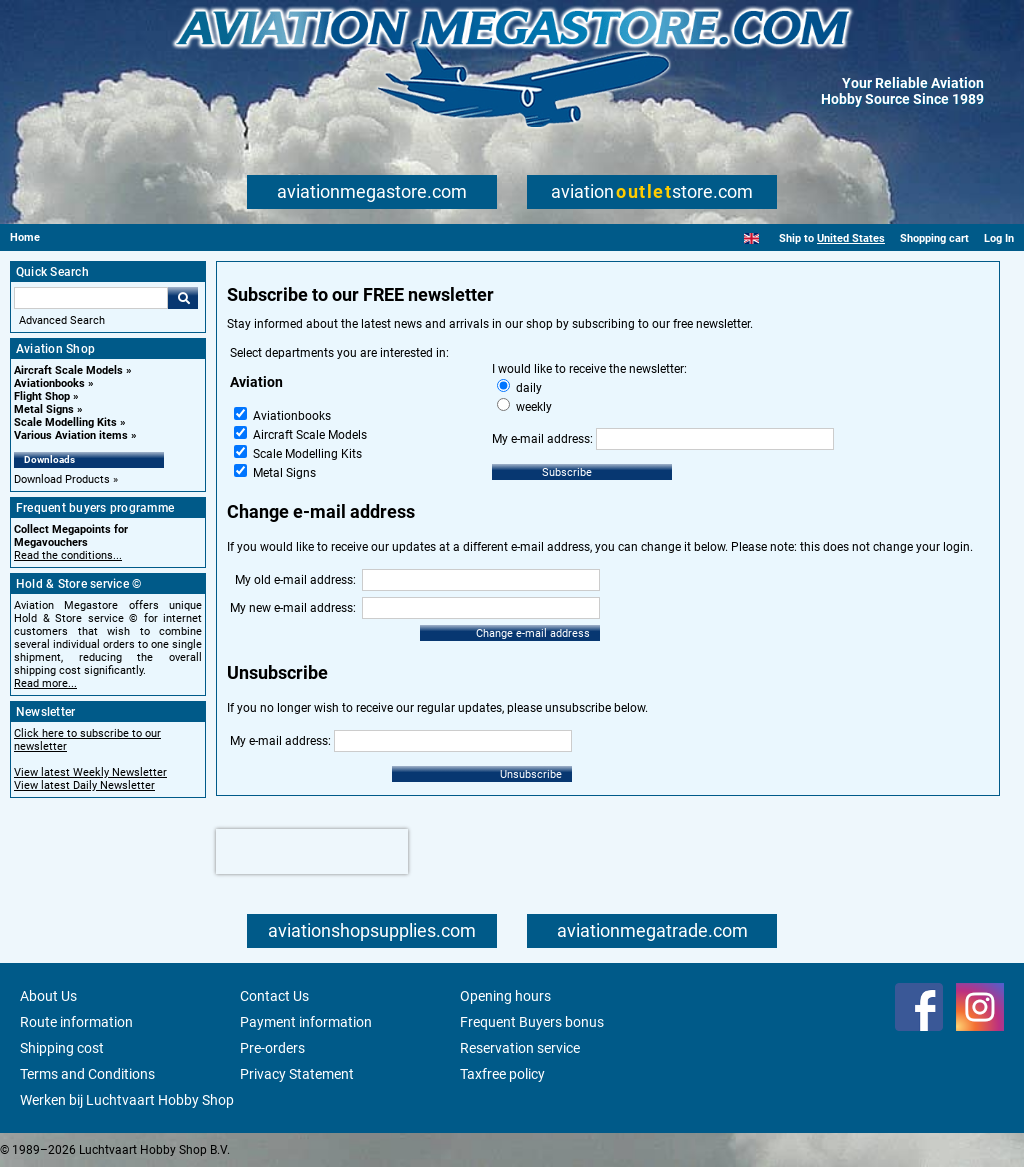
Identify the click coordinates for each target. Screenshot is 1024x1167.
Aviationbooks (49, 383)
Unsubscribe (531, 774)
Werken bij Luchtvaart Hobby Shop (127, 1100)
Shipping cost (62, 1048)
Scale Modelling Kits (65, 422)
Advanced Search (62, 320)
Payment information (306, 1022)
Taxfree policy (502, 1074)
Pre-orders (272, 1048)
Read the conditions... (68, 555)
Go (183, 298)
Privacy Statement (297, 1074)
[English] (751, 238)
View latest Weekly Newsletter (90, 772)
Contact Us (274, 996)
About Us (48, 996)
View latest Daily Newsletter (84, 785)
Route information (76, 1022)
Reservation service (520, 1048)
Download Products (62, 479)
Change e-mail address (533, 633)
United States (851, 238)
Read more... (45, 683)
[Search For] (91, 298)
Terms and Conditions (87, 1074)
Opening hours (505, 996)
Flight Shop (42, 396)
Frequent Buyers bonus (532, 1022)
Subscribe (567, 472)
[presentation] (312, 851)
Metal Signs (44, 409)
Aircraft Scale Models (68, 370)
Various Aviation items (71, 435)
